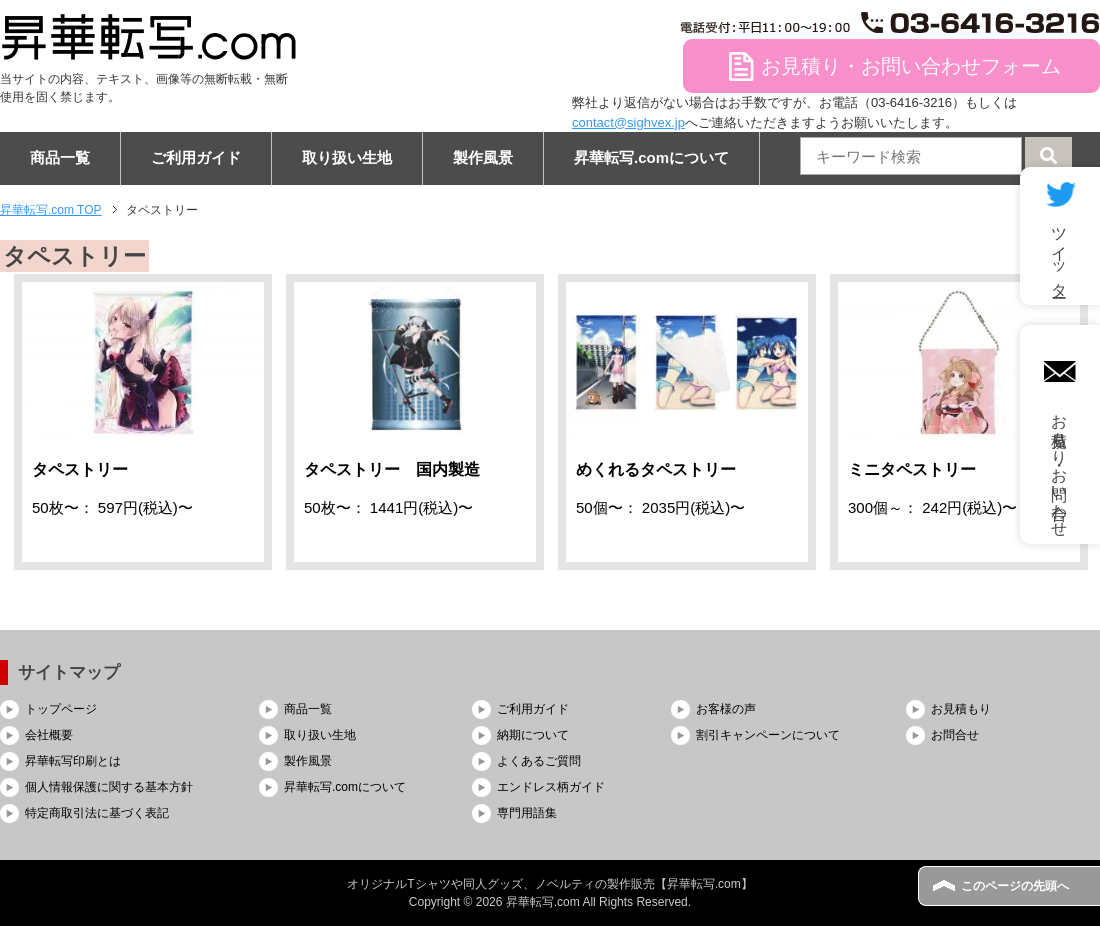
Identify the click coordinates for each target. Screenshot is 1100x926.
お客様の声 (726, 709)
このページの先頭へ (1015, 886)
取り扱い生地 (347, 157)
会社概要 (49, 735)
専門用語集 (527, 813)
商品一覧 (60, 157)
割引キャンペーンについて (768, 735)
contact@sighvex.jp (628, 122)
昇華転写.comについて (651, 157)
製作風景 (483, 157)
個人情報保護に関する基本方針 (109, 787)
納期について (533, 735)
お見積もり (961, 709)
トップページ (61, 709)
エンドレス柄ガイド (551, 787)
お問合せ (955, 735)
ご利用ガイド (196, 157)
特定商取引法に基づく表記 (97, 813)
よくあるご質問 (539, 761)
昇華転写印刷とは (73, 761)
